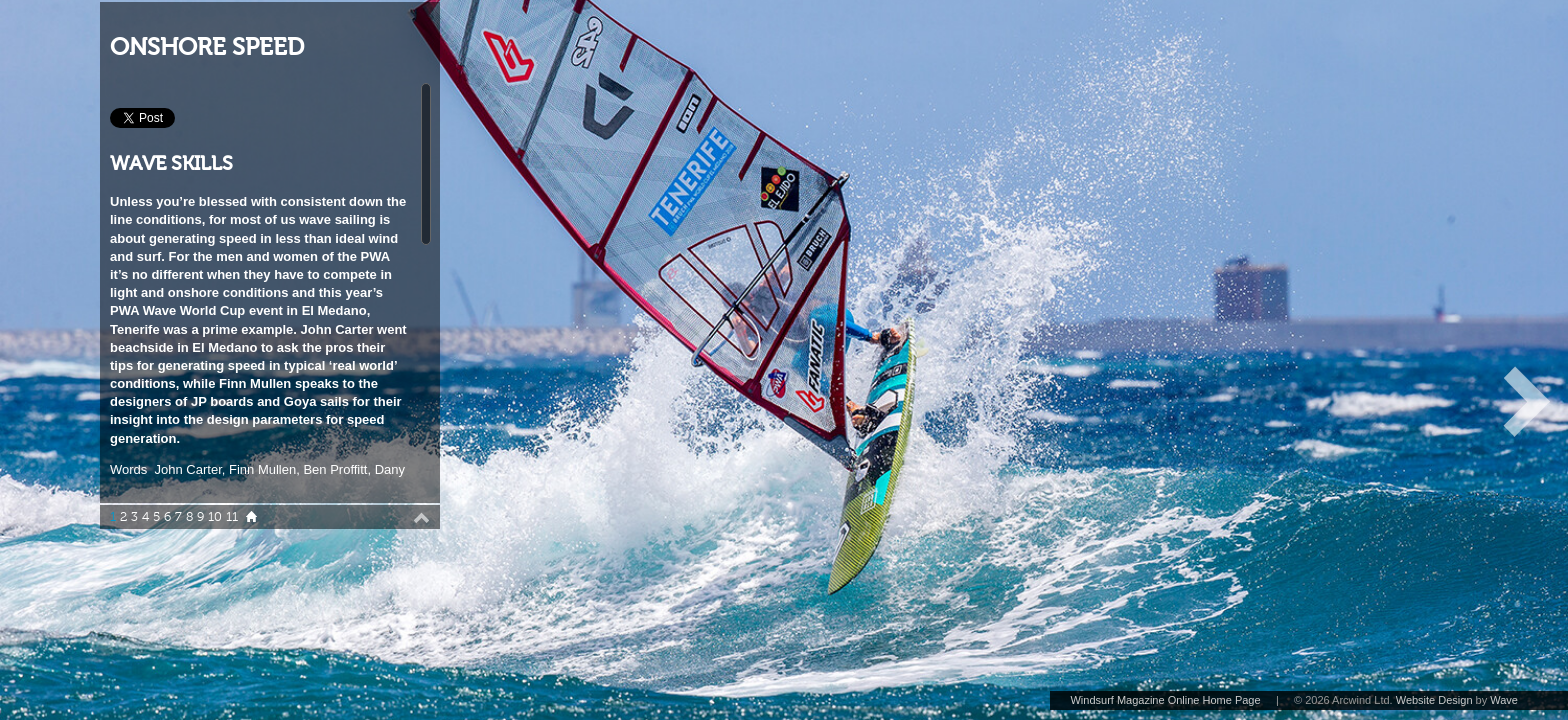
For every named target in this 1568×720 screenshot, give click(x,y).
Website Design (1434, 700)
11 (232, 517)
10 (215, 517)
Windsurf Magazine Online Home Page (1165, 700)
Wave (1504, 700)
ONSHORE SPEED (207, 47)
